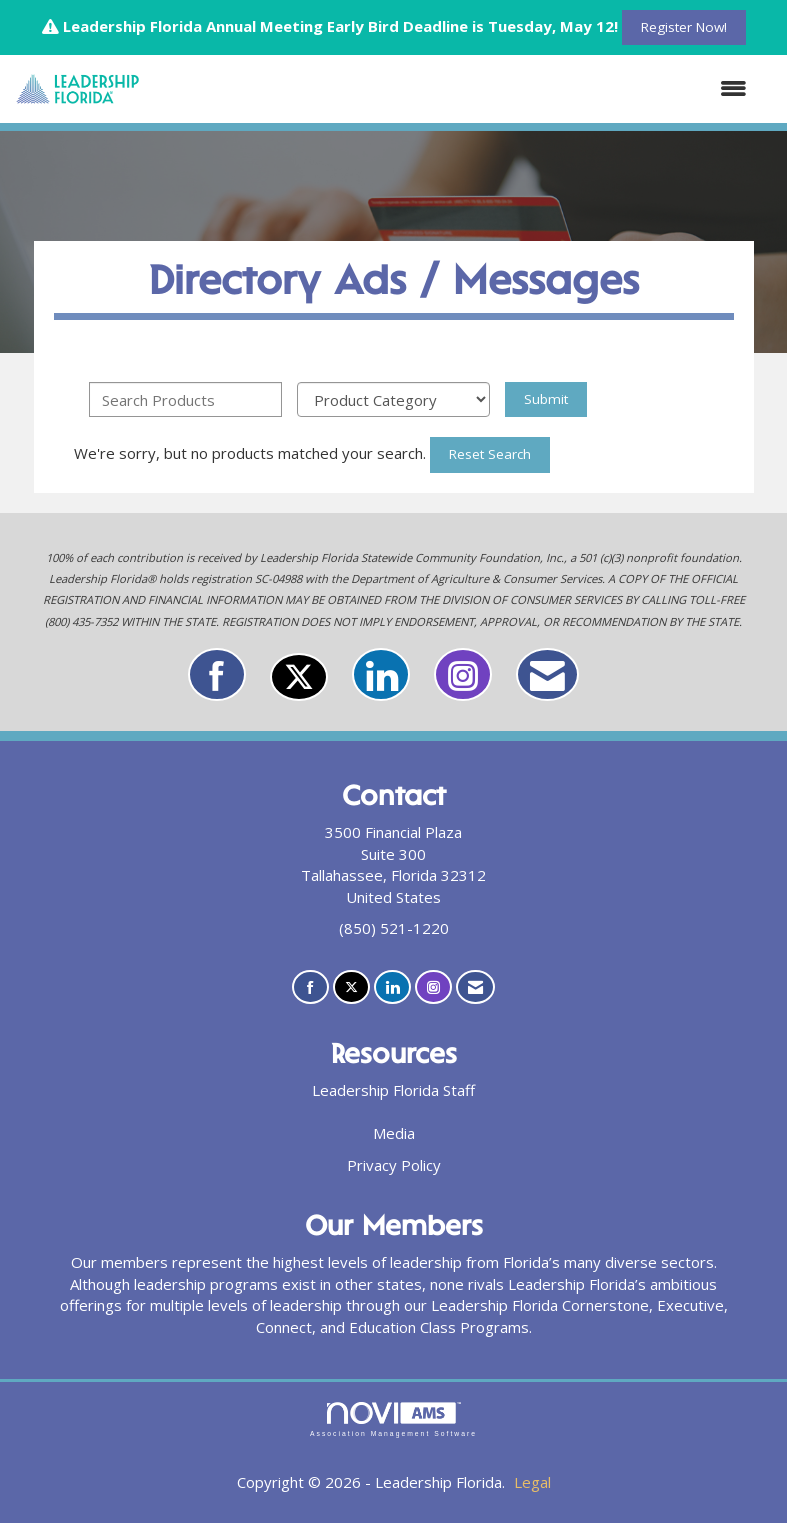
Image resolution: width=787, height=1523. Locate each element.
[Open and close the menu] (454, 88)
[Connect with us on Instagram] (463, 674)
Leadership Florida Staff (393, 1090)
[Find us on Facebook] (217, 674)
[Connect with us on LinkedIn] (381, 674)
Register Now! (684, 27)
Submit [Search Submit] (546, 399)
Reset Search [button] (490, 454)
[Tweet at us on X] (299, 677)
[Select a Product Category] (393, 399)
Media (394, 1133)
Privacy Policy (394, 1165)
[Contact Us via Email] (547, 674)
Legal (532, 1482)
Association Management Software (393, 1420)
